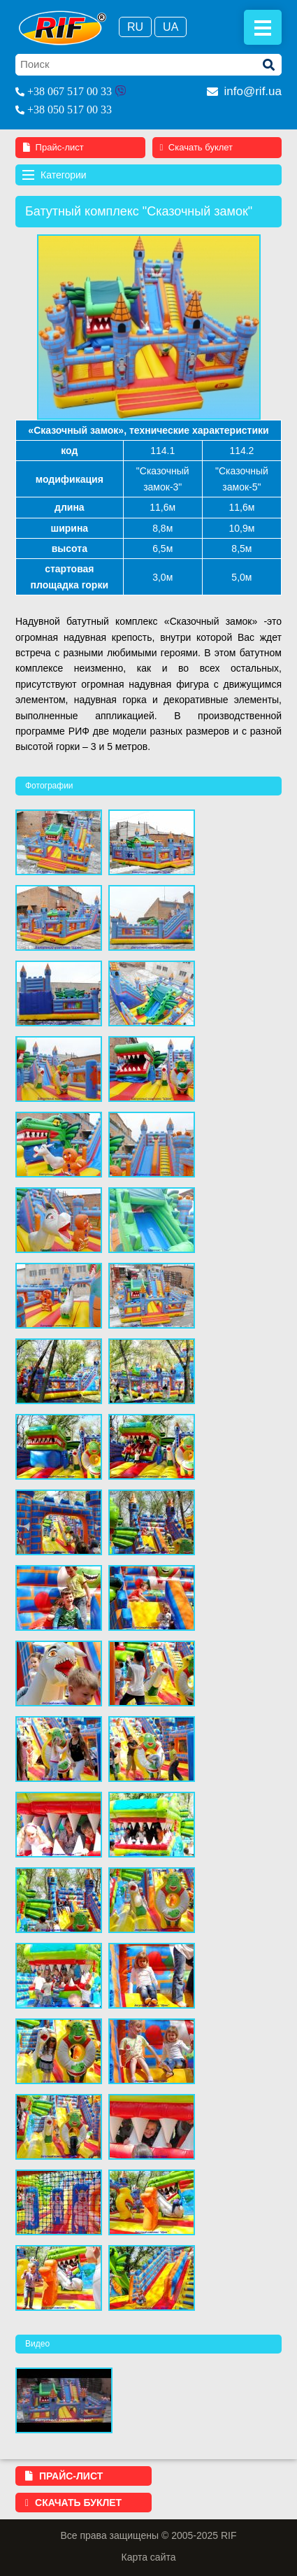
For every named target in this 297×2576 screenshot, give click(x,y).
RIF (62, 28)
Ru (135, 27)
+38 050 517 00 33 (69, 109)
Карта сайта (149, 2557)
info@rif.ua (244, 91)
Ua (170, 27)
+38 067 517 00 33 (69, 91)
